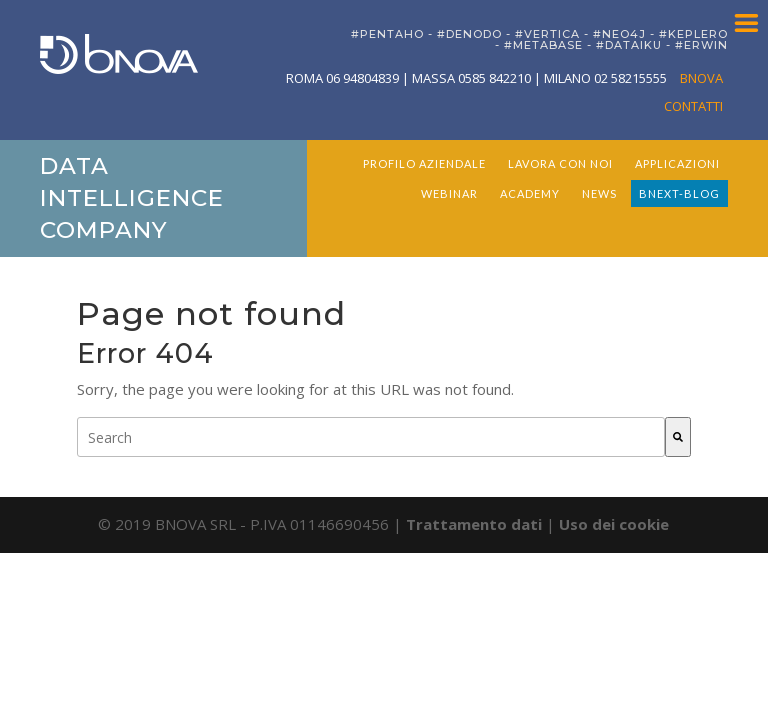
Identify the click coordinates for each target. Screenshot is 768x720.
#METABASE (543, 45)
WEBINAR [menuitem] (449, 193)
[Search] (678, 437)
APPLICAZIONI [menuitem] (677, 163)
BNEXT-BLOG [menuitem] (679, 193)
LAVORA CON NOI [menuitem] (560, 163)
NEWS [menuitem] (599, 193)
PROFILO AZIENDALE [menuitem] (424, 163)
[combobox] (371, 437)
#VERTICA (547, 34)
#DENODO (469, 34)
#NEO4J (619, 34)
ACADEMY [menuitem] (530, 193)
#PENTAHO (387, 34)
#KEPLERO (693, 34)
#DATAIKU (629, 45)
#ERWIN (701, 45)
